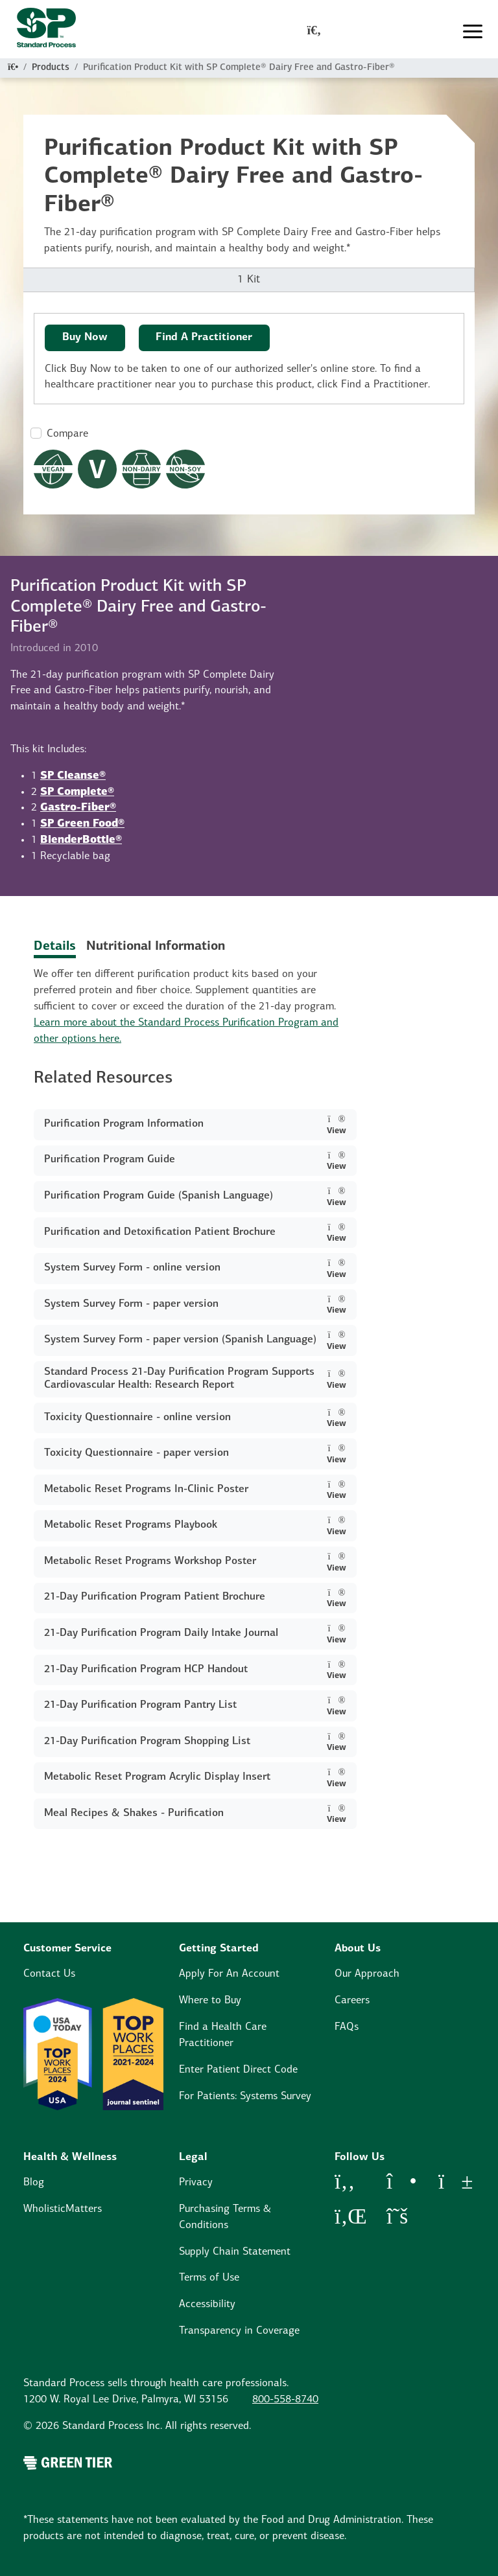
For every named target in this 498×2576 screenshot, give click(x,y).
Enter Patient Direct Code (238, 2070)
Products (50, 68)
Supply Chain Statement (234, 2252)
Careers (352, 2000)
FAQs (347, 2027)
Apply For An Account (229, 1974)
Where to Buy (210, 2000)
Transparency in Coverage (239, 2331)
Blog (33, 2183)
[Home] (13, 68)
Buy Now (85, 337)
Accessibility (207, 2304)
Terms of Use (209, 2278)
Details (55, 946)
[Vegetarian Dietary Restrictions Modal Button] (97, 469)
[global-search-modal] (314, 31)
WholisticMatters (62, 2209)
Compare (67, 434)
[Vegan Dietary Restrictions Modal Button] (53, 469)
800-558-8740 (285, 2400)
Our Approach (367, 1974)
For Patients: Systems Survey (245, 2096)
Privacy (196, 2183)
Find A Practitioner (204, 337)
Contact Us (49, 1974)
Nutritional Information (155, 946)
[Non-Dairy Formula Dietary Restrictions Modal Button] (141, 469)
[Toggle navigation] (473, 31)
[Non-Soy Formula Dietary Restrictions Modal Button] (185, 469)
